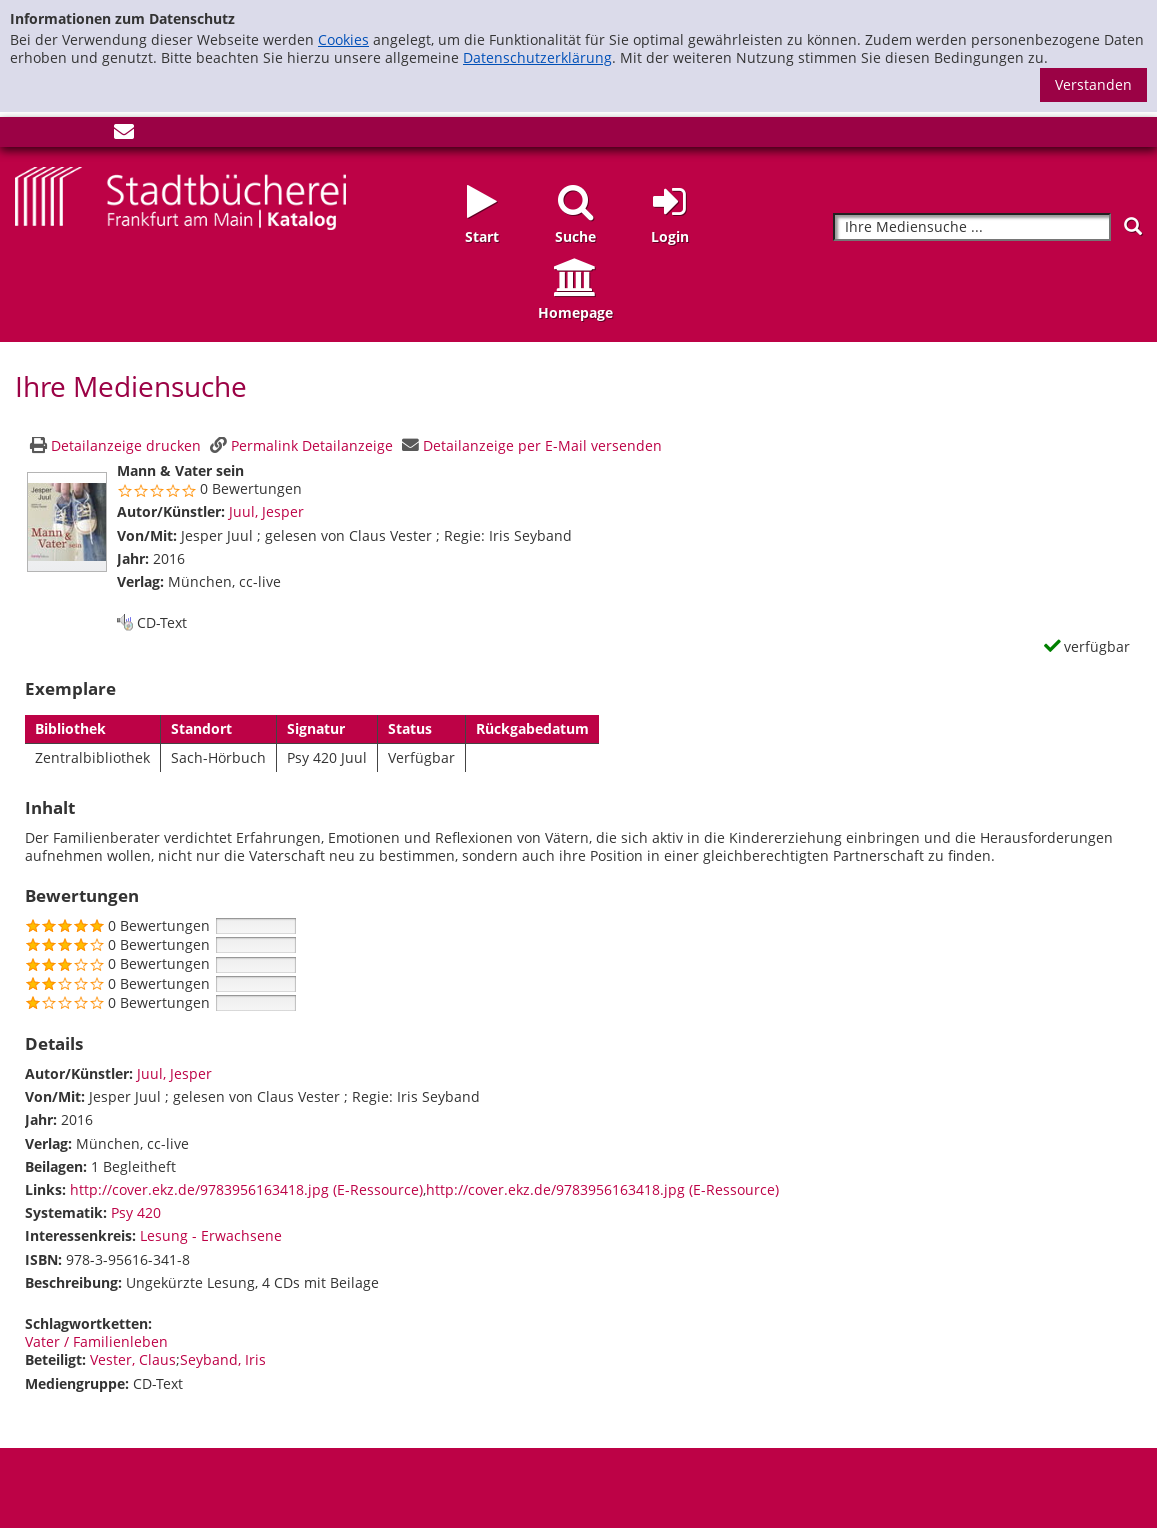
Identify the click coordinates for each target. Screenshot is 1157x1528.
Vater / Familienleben (96, 1341)
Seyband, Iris (223, 1359)
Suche (575, 236)
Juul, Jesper (266, 511)
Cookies (343, 39)
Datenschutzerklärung (537, 57)
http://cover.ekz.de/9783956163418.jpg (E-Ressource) (246, 1189)
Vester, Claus (133, 1359)
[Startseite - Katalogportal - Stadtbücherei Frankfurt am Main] (180, 196)
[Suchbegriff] (972, 227)
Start (482, 236)
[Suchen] (1133, 226)
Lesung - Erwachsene (211, 1235)
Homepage (575, 312)
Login (670, 236)
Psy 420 (136, 1212)
